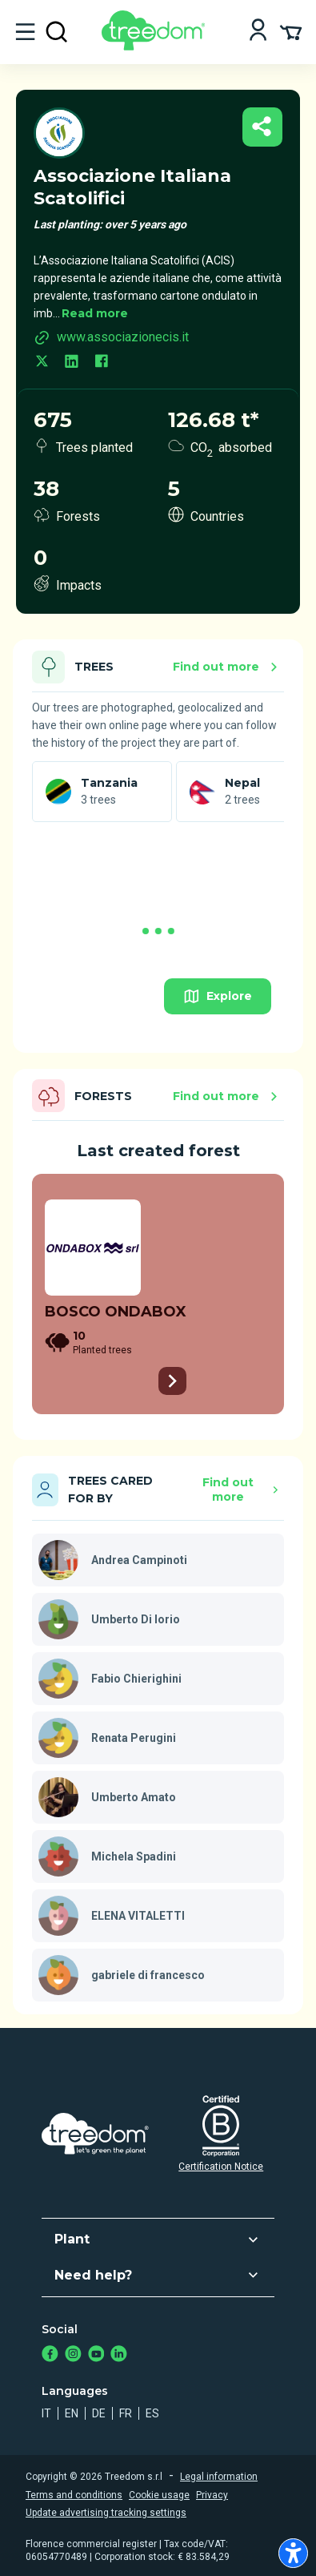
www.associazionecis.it (111, 337)
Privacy (212, 2495)
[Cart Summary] (290, 31)
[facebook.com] (101, 363)
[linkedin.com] (71, 363)
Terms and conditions (74, 2495)
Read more (95, 313)
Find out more (227, 667)
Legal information (219, 2476)
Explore (217, 996)
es (152, 2413)
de (99, 2413)
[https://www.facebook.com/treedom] (50, 2355)
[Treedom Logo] (156, 46)
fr (125, 2413)
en (71, 2413)
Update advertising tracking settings (106, 2512)
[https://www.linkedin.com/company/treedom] (118, 2355)
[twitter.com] (42, 363)
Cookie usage (159, 2495)
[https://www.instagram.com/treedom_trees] (73, 2355)
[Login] (258, 31)
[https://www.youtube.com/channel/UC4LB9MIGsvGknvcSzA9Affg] (96, 2355)
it (46, 2413)
